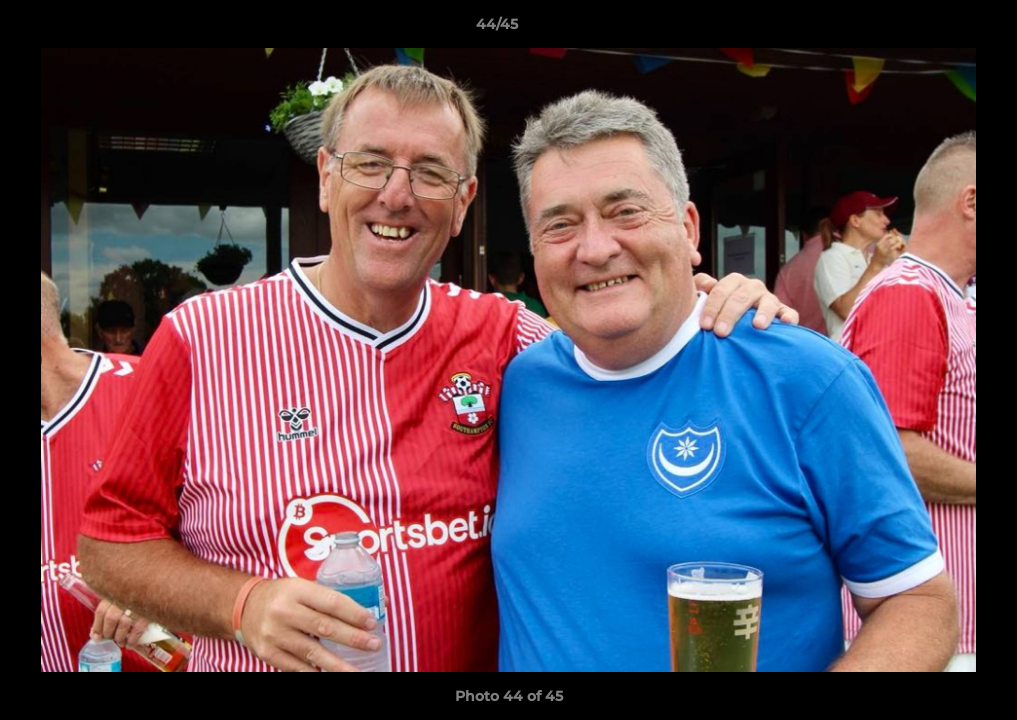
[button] (933, 29)
